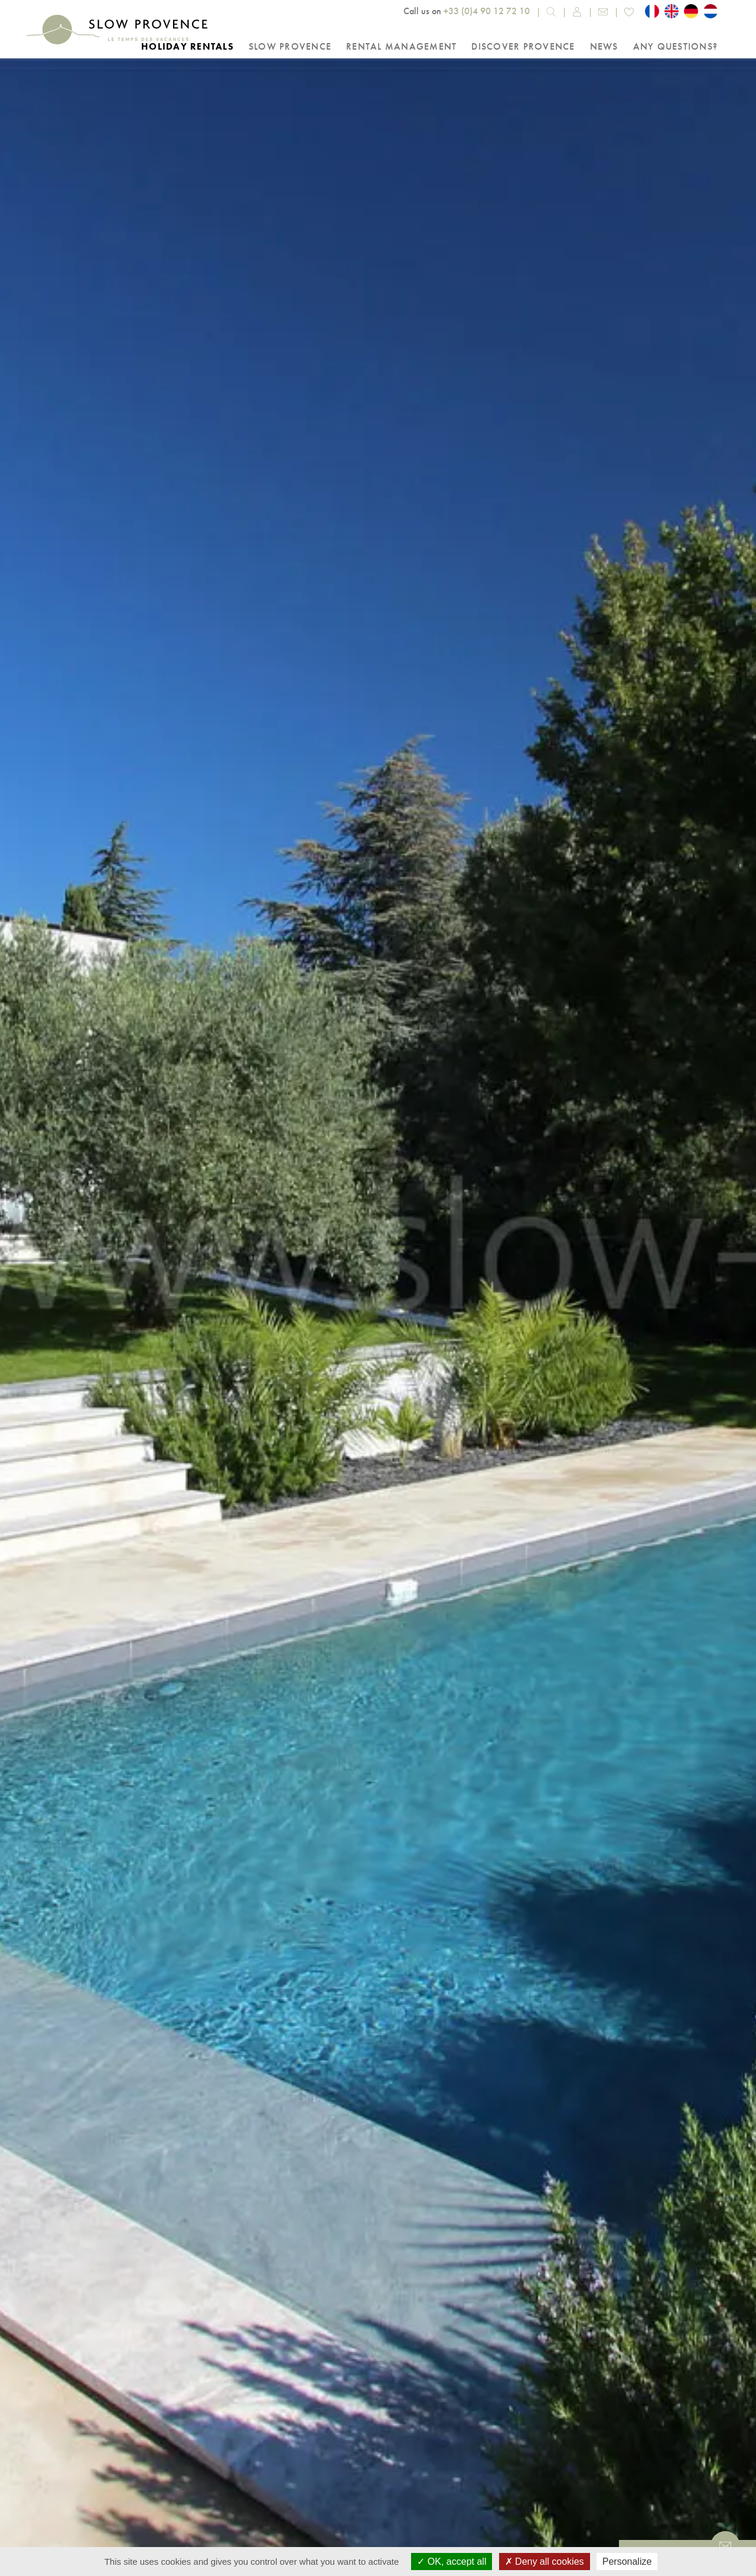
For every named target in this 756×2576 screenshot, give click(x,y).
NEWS (604, 46)
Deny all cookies (544, 2561)
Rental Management (401, 46)
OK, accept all (451, 2561)
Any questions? (675, 46)
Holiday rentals (187, 46)
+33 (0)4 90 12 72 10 (487, 11)
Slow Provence (290, 46)
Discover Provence (523, 46)
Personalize (627, 2561)
